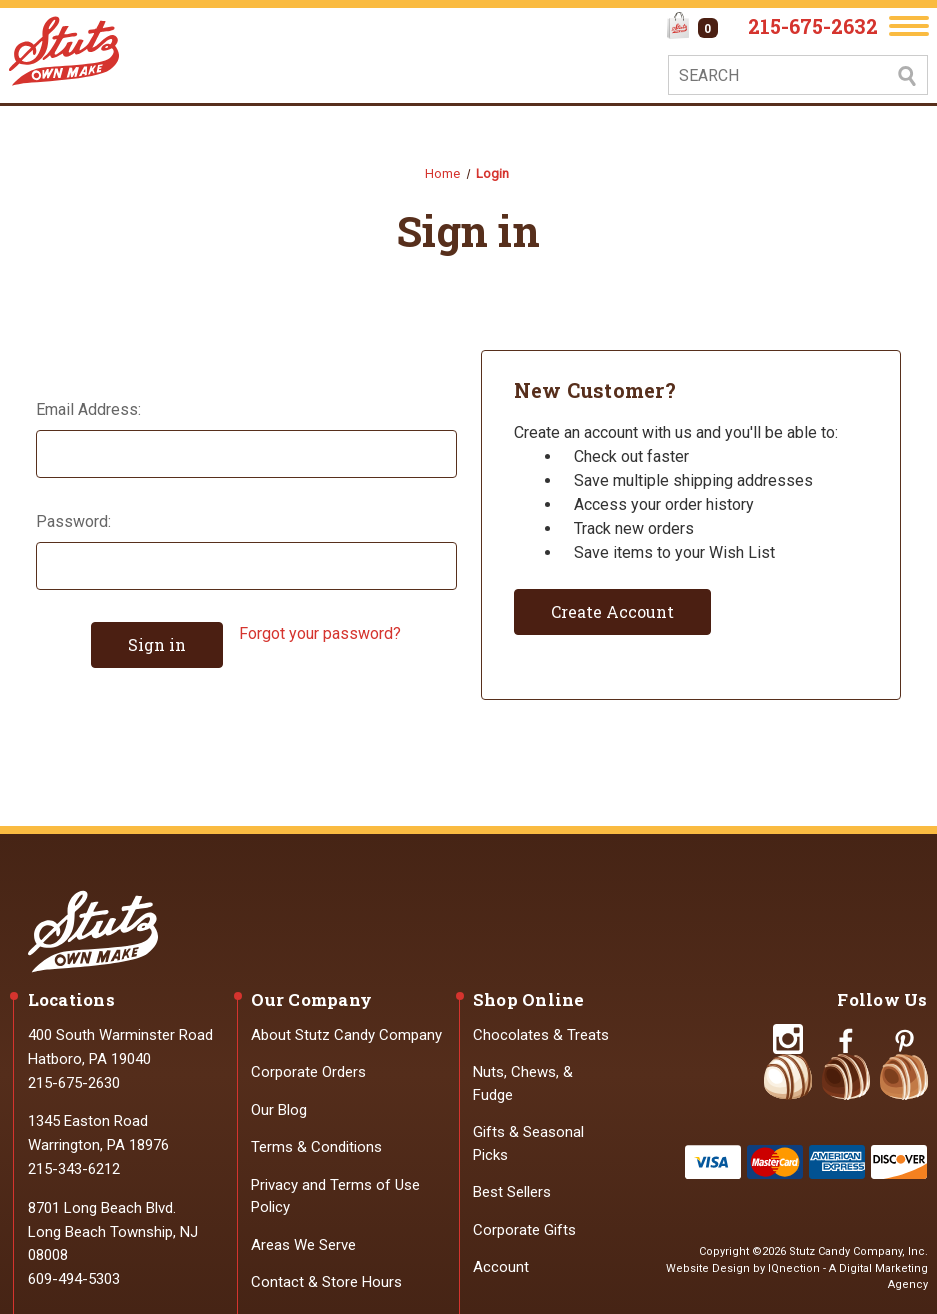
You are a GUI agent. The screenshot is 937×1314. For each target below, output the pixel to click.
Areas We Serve (303, 1245)
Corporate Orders (308, 1072)
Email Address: (88, 409)
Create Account (612, 611)
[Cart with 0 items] (692, 28)
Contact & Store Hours (326, 1282)
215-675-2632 (813, 26)
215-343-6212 (74, 1169)
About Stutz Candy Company (346, 1035)
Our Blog (279, 1110)
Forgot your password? (320, 633)
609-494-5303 (74, 1279)
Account (501, 1267)
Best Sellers (512, 1192)
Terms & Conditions (316, 1147)
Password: (73, 521)
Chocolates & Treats (541, 1035)
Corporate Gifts (524, 1230)
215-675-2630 (74, 1083)
